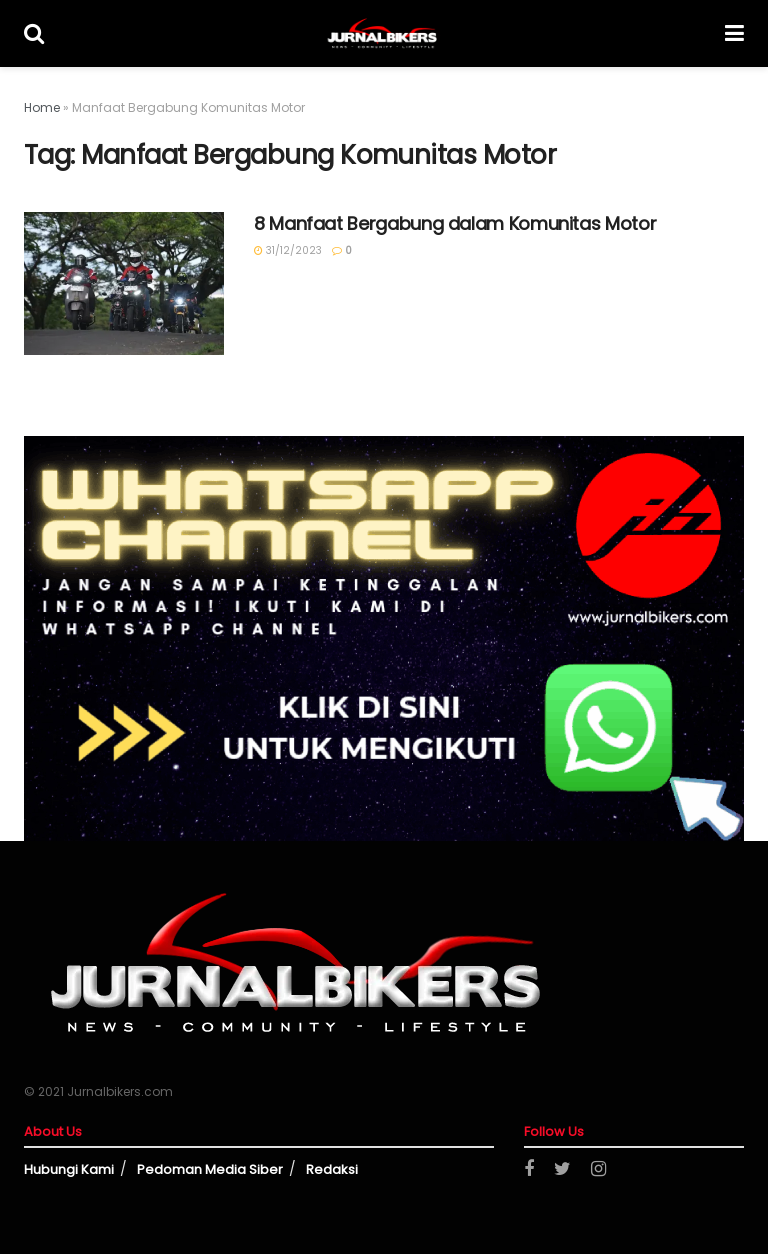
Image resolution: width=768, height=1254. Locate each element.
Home (42, 107)
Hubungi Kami (69, 1169)
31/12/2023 (288, 250)
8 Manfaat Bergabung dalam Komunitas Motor (455, 223)
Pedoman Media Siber (210, 1169)
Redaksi (332, 1169)
